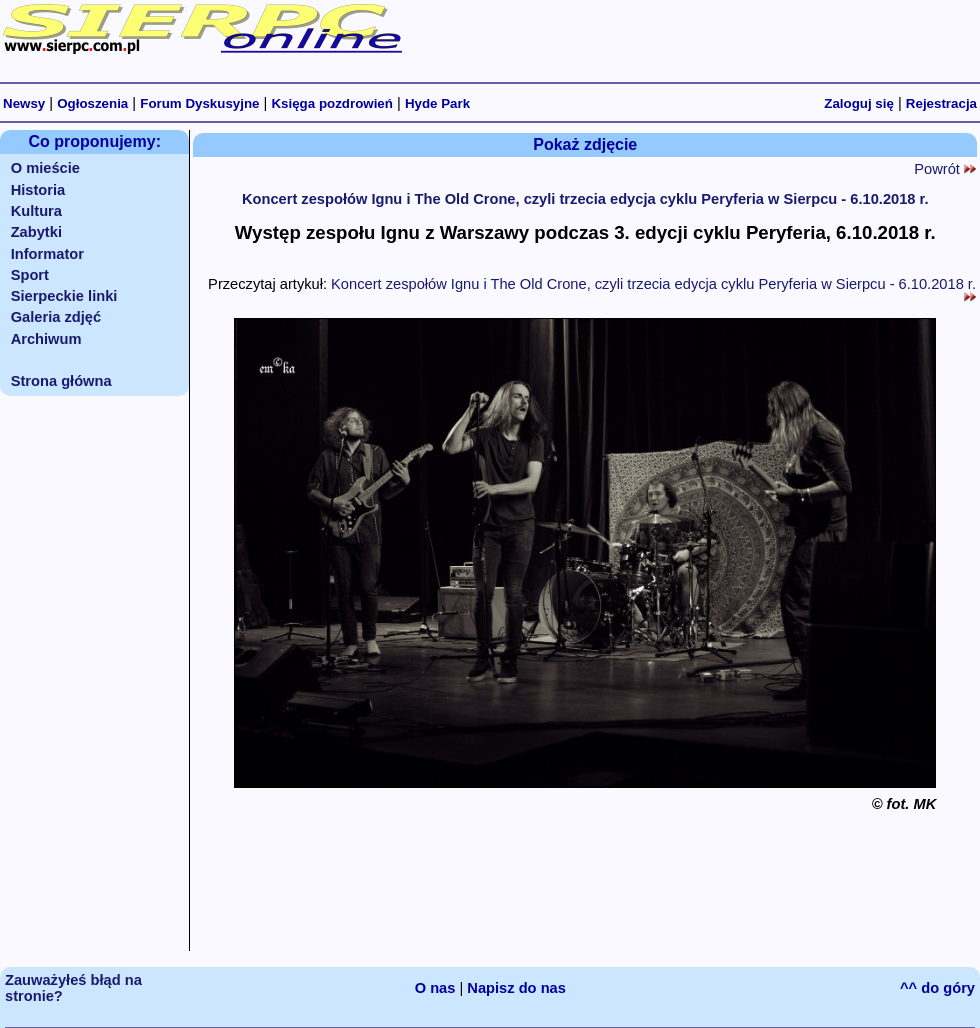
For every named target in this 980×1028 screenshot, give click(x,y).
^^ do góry (937, 988)
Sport (30, 275)
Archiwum (46, 339)
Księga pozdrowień (331, 103)
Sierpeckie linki (64, 296)
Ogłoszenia (92, 103)
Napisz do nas (516, 988)
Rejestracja (941, 103)
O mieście (45, 168)
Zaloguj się (859, 103)
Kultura (36, 211)
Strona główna (61, 381)
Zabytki (36, 232)
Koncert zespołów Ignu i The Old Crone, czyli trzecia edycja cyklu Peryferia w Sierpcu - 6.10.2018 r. (585, 199)
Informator (47, 254)
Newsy (24, 103)
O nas (435, 988)
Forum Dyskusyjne (199, 103)
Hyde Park (437, 103)
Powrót (945, 169)
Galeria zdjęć (56, 317)
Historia (38, 190)
